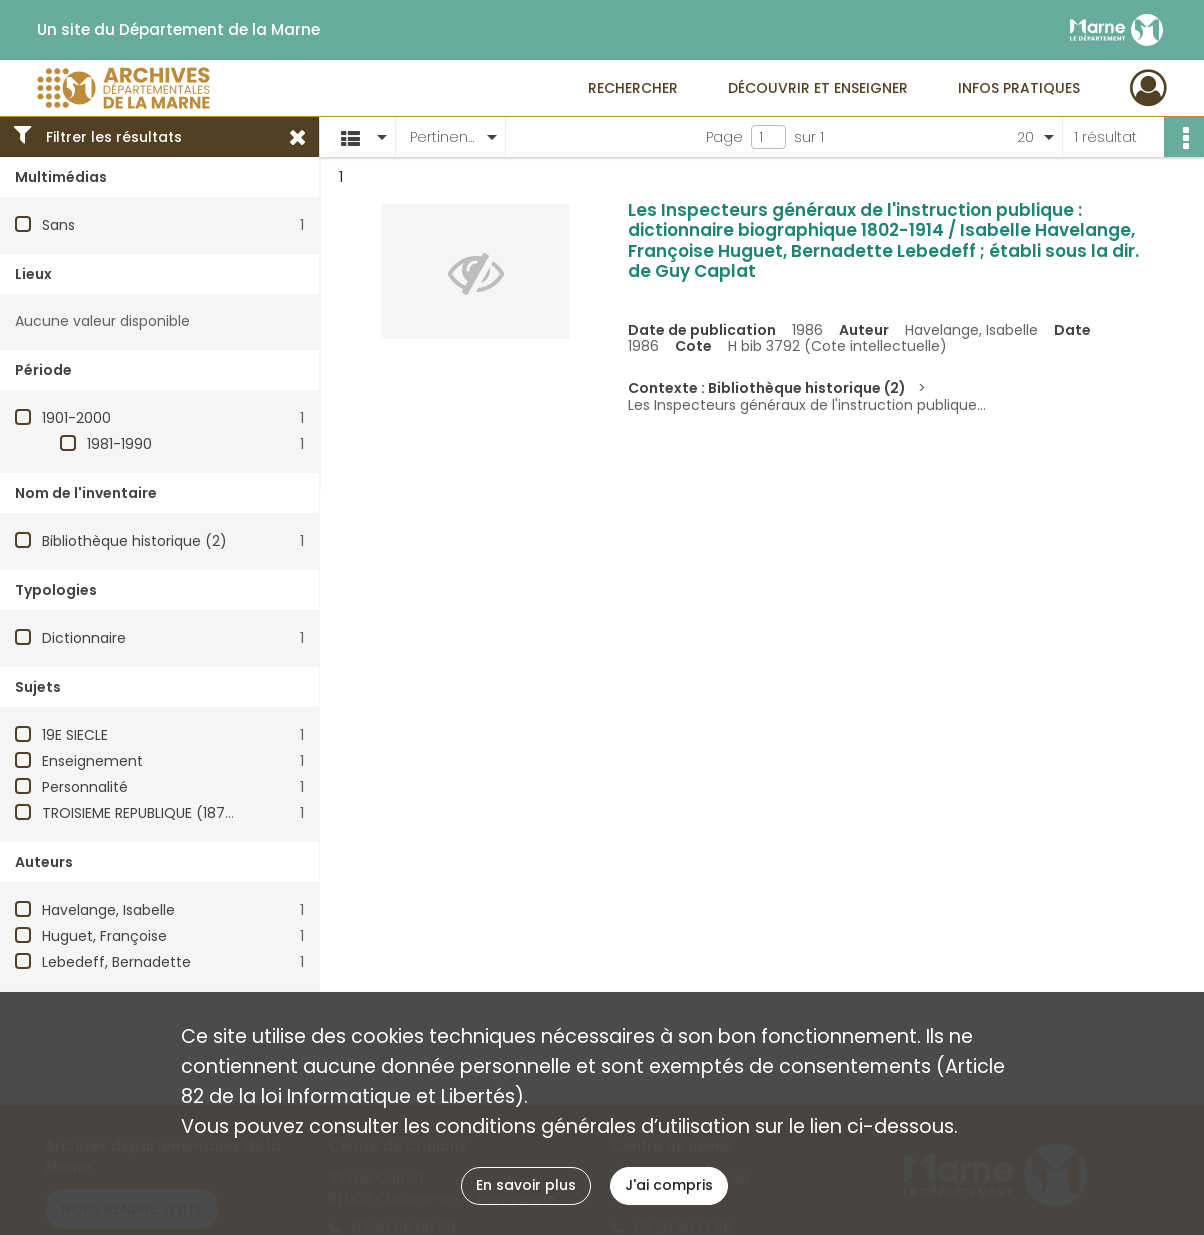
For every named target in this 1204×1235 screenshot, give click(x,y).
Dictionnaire (84, 638)
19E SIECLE (75, 735)
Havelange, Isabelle (108, 910)
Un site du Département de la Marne (178, 30)
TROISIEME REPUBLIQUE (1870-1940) (161, 813)
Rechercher (633, 88)
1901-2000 (76, 418)
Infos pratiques (1019, 88)
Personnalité (85, 787)
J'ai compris (669, 1185)
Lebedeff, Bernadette (116, 962)
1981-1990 (119, 444)
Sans (58, 225)
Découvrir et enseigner (818, 88)
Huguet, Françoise (104, 936)
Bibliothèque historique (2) (134, 541)
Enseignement (92, 761)
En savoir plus (526, 1185)
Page (724, 137)
